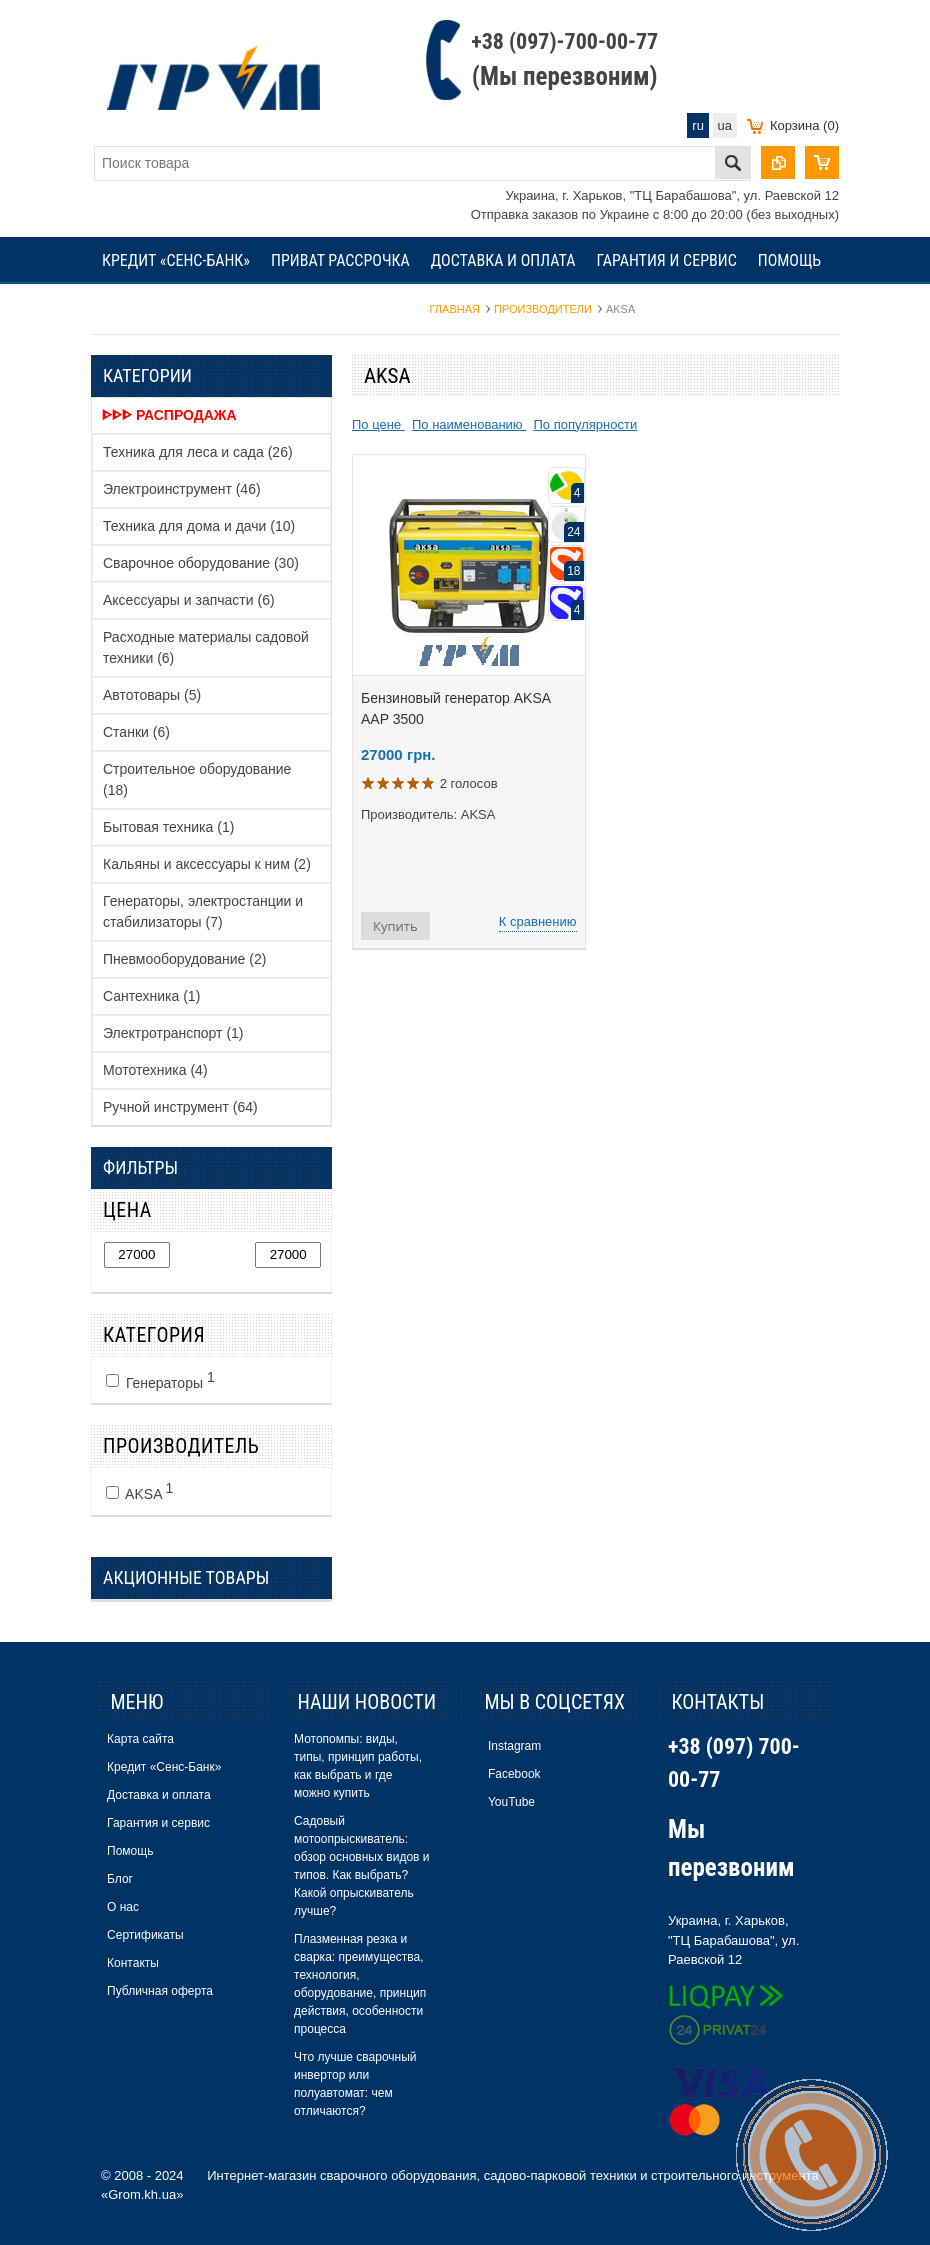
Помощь (789, 260)
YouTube (511, 1802)
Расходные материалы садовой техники (206, 647)
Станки (136, 732)
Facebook (514, 1774)
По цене (378, 424)
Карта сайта (140, 1739)
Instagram (514, 1746)
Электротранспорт (173, 1033)
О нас (180, 307)
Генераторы (160, 1380)
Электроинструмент (182, 489)
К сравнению (538, 921)
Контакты (382, 307)
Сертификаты (273, 307)
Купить (395, 926)
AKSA (139, 1491)
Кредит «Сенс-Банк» (176, 260)
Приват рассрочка (340, 260)
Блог (120, 307)
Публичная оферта (160, 1991)
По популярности (585, 424)
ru (698, 125)
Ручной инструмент (180, 1107)
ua (725, 125)
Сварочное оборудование (201, 563)
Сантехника (151, 996)
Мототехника (155, 1070)
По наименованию (469, 424)
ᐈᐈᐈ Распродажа (169, 415)
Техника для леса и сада (198, 452)
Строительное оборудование (197, 779)
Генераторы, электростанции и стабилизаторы (203, 911)
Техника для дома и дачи (199, 526)
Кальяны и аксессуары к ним (207, 864)
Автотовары (152, 695)
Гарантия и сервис (666, 260)
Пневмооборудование (184, 959)
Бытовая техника (168, 827)
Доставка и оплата (503, 260)
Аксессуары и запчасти (189, 600)
